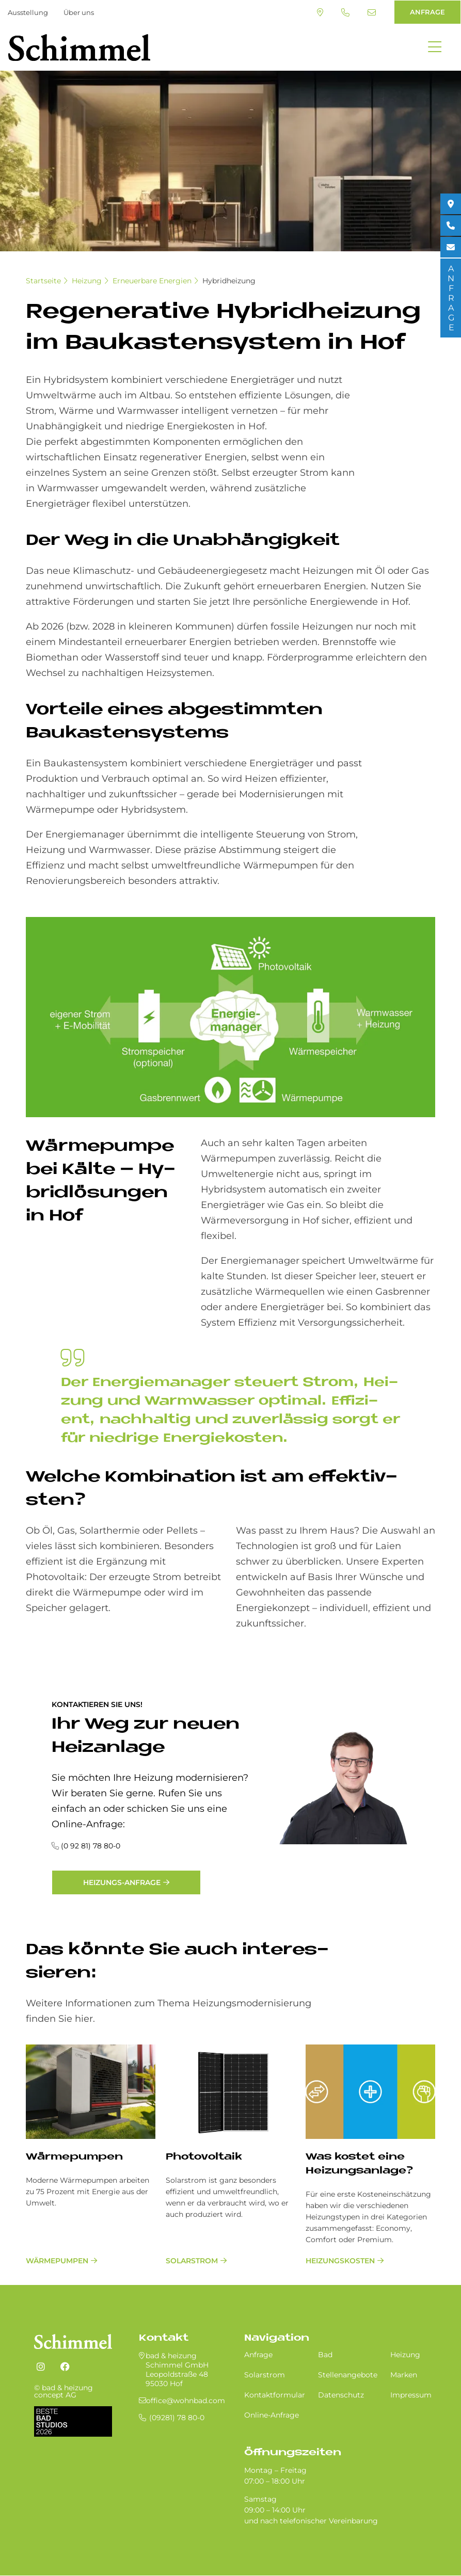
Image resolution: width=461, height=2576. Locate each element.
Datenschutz (341, 2395)
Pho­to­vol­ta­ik (204, 2157)
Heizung (87, 280)
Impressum (411, 2395)
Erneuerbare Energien (152, 280)
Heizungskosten (340, 2260)
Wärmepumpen (74, 2157)
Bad (325, 2354)
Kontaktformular (274, 2395)
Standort (320, 12)
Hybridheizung (229, 280)
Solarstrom (192, 2260)
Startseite (43, 280)
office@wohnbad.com (372, 12)
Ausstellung (28, 12)
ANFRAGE (427, 12)
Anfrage (258, 2354)
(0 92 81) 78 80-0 (90, 1845)
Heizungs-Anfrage (122, 1882)
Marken (403, 2374)
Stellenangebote (347, 2374)
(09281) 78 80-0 (345, 12)
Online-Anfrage (271, 2415)
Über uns (78, 12)
